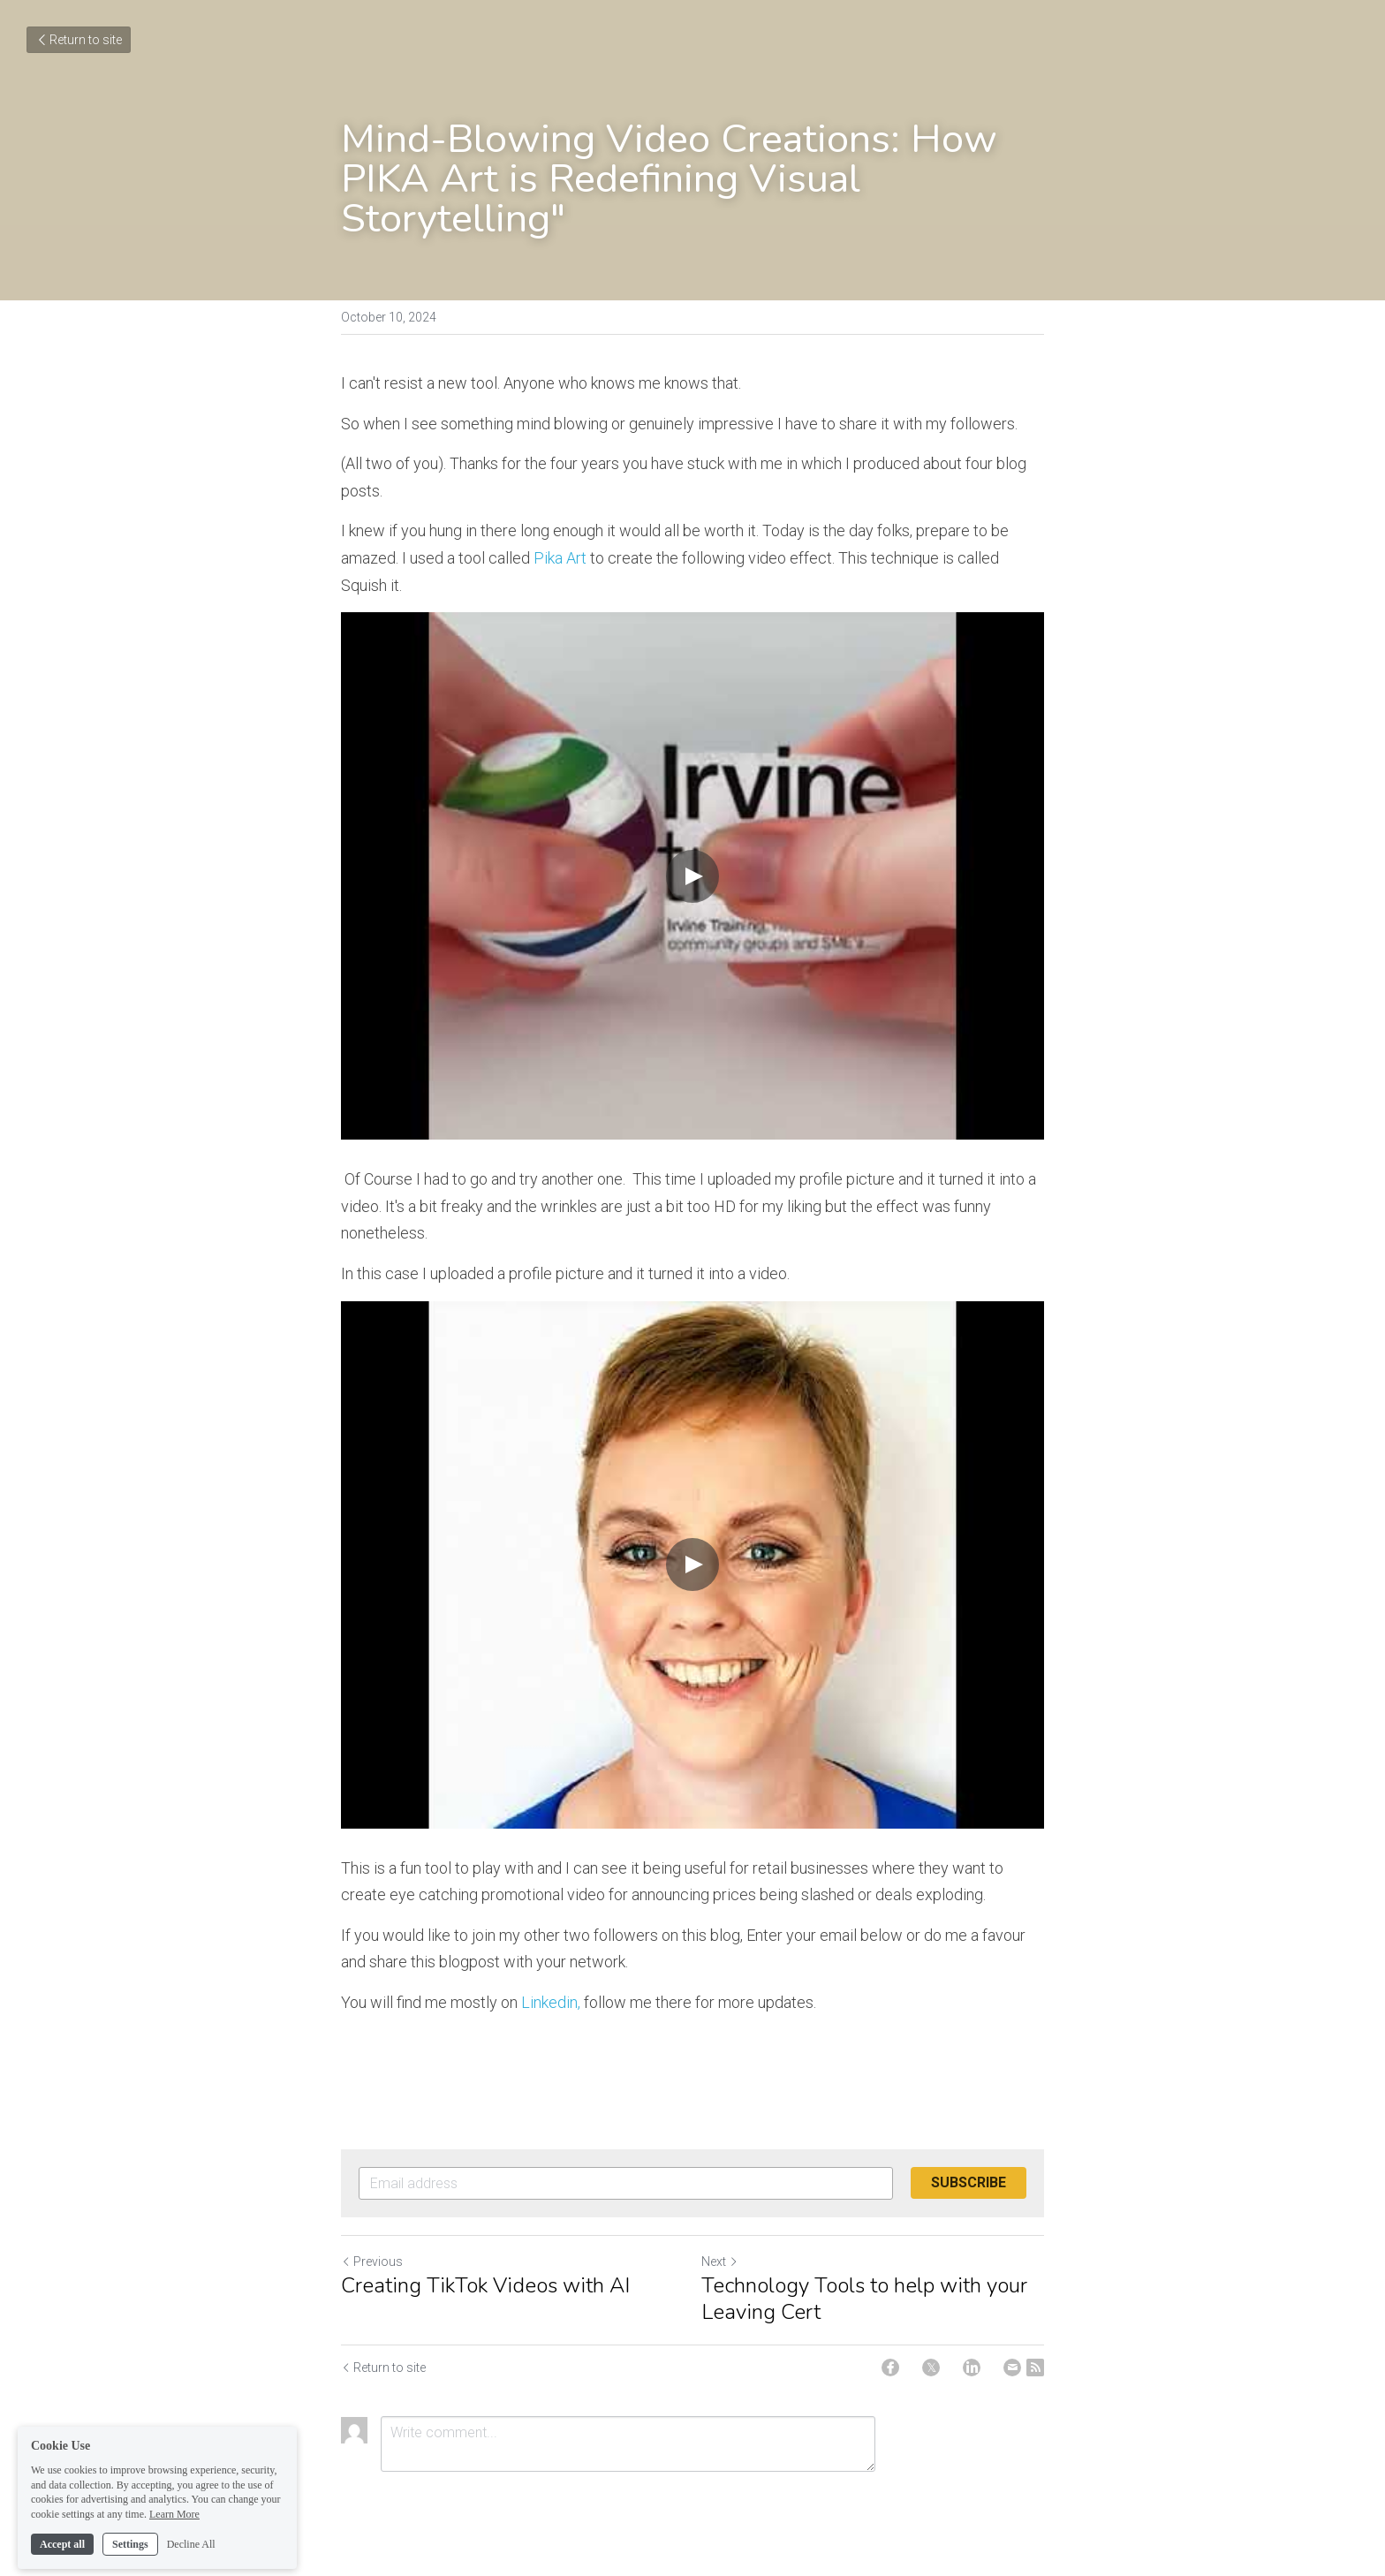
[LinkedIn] (971, 2367)
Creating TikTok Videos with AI (485, 2285)
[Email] (1012, 2367)
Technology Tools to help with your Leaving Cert (864, 2298)
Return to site (78, 40)
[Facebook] (890, 2367)
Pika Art (560, 558)
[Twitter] (931, 2367)
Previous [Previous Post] (372, 2261)
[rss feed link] (1035, 2367)
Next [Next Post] (719, 2261)
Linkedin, (552, 2002)
